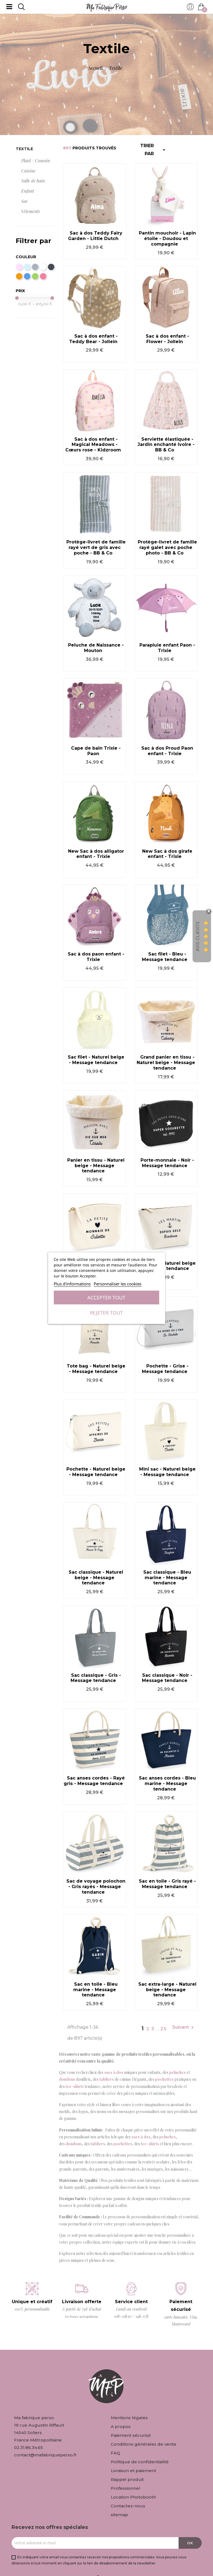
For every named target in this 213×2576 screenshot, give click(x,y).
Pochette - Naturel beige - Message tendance (95, 1471)
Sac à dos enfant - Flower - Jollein (167, 338)
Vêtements (30, 211)
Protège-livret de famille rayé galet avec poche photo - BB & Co (167, 547)
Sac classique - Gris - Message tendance (96, 1678)
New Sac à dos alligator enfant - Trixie (96, 854)
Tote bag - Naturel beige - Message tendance (96, 1368)
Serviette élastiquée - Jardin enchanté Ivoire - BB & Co (166, 445)
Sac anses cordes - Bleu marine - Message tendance (167, 1783)
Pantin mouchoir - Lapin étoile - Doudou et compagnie (167, 238)
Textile (24, 148)
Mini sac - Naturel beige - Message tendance (167, 1471)
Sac (24, 201)
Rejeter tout (106, 1312)
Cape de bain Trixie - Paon (96, 750)
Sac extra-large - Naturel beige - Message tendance (167, 1990)
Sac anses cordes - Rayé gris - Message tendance (94, 1780)
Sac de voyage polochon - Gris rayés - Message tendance (95, 1886)
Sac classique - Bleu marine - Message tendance (167, 1578)
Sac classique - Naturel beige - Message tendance (96, 1578)
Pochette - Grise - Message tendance (165, 1368)
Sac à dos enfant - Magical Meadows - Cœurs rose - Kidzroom (93, 445)
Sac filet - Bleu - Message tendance (164, 956)
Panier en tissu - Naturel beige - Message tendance (96, 1166)
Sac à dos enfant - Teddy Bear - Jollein (93, 338)
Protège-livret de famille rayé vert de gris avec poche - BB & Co (96, 547)
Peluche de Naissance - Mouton (96, 647)
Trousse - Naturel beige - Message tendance (167, 1266)
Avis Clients (197, 937)
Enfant (27, 191)
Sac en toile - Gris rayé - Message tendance (167, 1883)
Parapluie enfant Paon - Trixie (167, 647)
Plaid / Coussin (35, 160)
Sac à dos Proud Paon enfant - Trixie (167, 750)
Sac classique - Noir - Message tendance (167, 1678)
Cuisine (28, 171)
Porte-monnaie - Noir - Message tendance (167, 1163)
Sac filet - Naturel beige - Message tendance (96, 1059)
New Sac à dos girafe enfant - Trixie (167, 854)
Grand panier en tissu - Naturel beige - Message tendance (166, 1062)
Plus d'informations (72, 1283)
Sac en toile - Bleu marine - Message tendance (95, 1990)
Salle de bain (33, 181)
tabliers (106, 2079)
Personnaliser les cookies (117, 1283)
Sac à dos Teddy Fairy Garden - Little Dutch (95, 235)
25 (163, 2028)
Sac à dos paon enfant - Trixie (96, 956)
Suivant (184, 2027)
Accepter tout (106, 1297)
